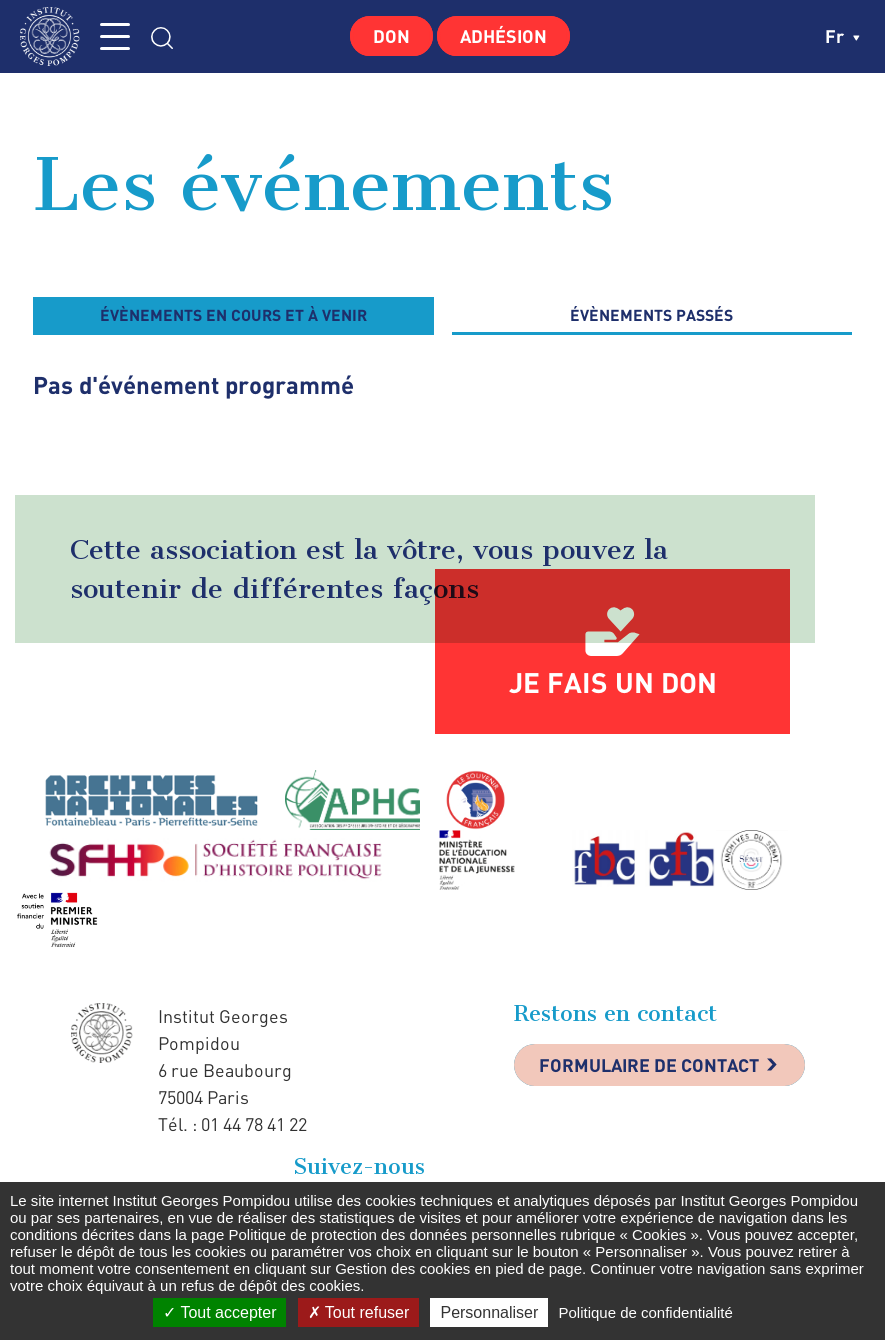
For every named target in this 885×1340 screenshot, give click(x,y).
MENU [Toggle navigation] (115, 36)
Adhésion (503, 36)
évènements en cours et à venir (233, 314)
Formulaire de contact (649, 1065)
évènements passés (651, 314)
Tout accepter (219, 1312)
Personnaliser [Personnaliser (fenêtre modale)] (489, 1312)
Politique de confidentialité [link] (645, 1312)
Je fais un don (613, 682)
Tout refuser (359, 1312)
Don (391, 36)
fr (842, 36)
